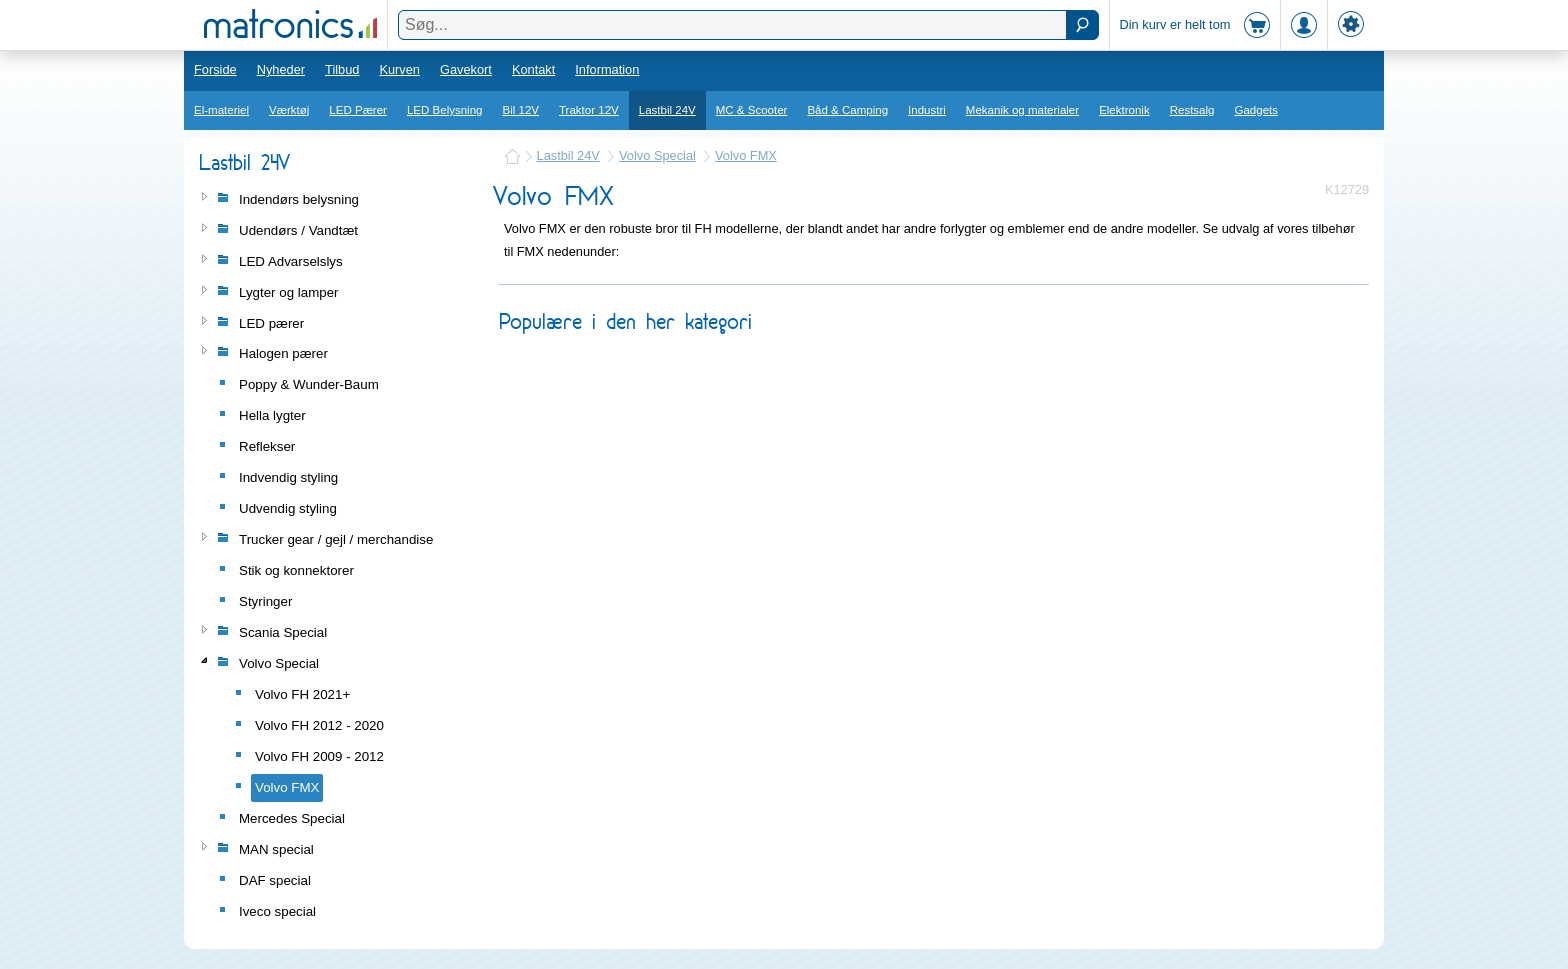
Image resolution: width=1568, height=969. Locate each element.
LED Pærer (358, 110)
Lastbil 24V (667, 110)
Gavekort (466, 69)
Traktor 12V (589, 110)
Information (607, 69)
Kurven (399, 69)
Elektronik (1124, 110)
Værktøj (289, 110)
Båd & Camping (847, 110)
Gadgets (1257, 110)
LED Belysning (445, 110)
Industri (927, 110)
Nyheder (281, 69)
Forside (215, 69)
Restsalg (1192, 110)
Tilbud (342, 69)
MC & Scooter (752, 110)
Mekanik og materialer (1022, 110)
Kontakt (533, 69)
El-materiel (221, 110)
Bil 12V (521, 110)
